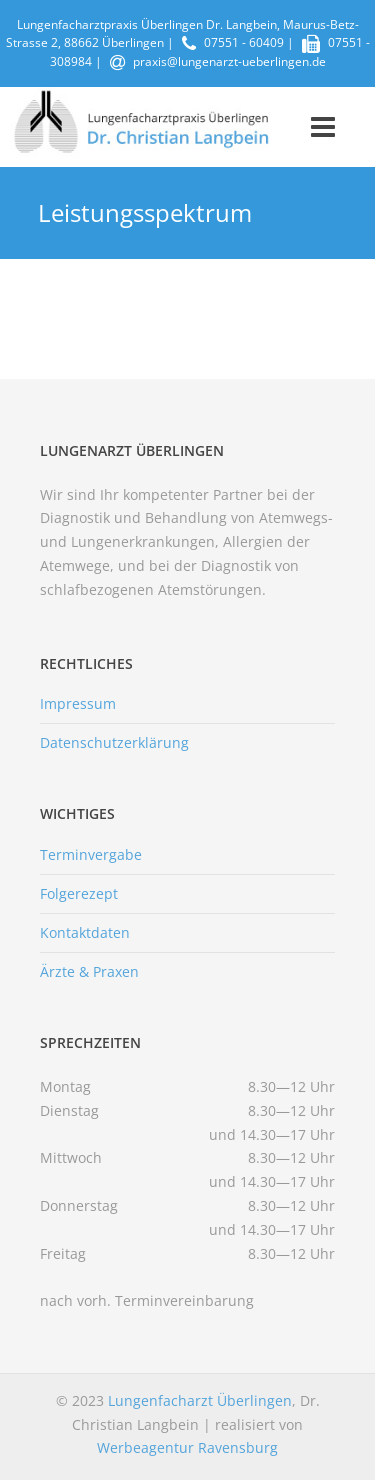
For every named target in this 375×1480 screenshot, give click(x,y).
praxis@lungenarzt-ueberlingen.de (229, 61)
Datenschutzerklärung (114, 742)
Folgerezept (79, 893)
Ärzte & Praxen (89, 971)
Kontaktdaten (85, 932)
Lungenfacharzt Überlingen (200, 1400)
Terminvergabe (91, 854)
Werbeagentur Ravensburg (187, 1447)
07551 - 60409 (244, 42)
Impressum (78, 703)
